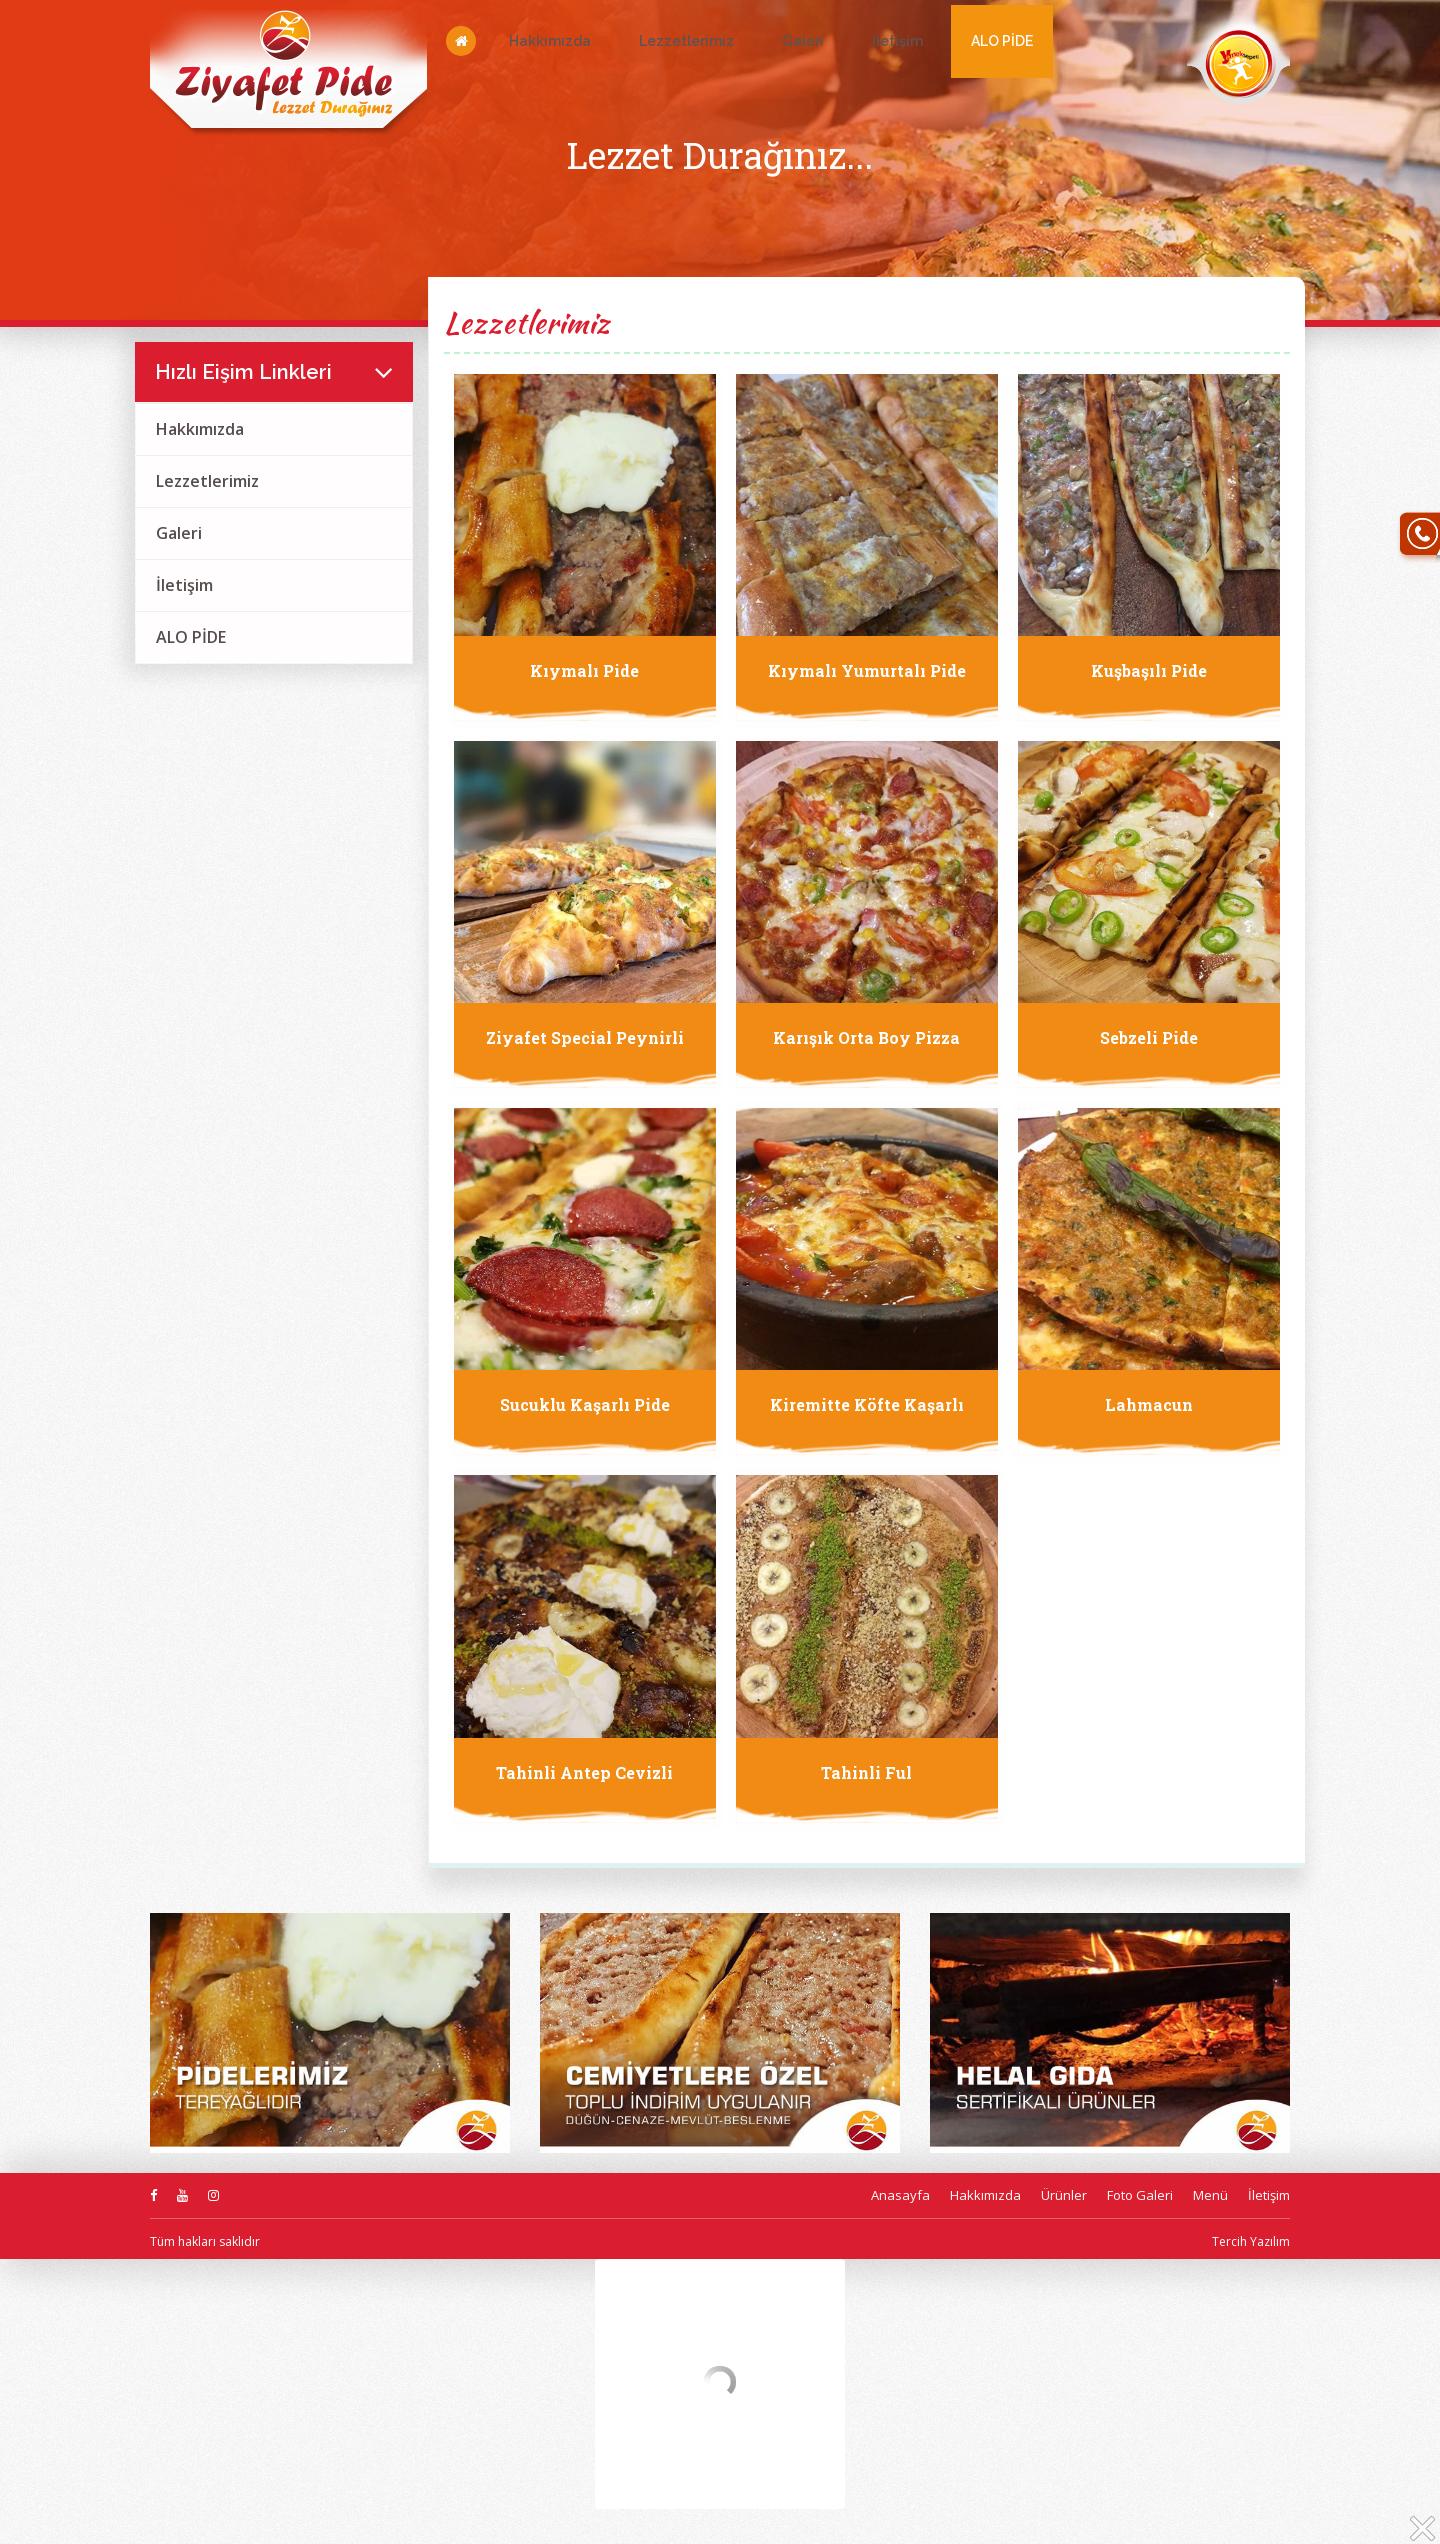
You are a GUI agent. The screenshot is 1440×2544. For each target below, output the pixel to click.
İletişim (897, 41)
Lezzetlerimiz (686, 41)
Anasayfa (900, 2195)
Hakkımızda (550, 41)
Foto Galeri (1140, 2195)
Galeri (803, 41)
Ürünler (1064, 2195)
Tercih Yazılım (1251, 2241)
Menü (1210, 2195)
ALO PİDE (1002, 41)
